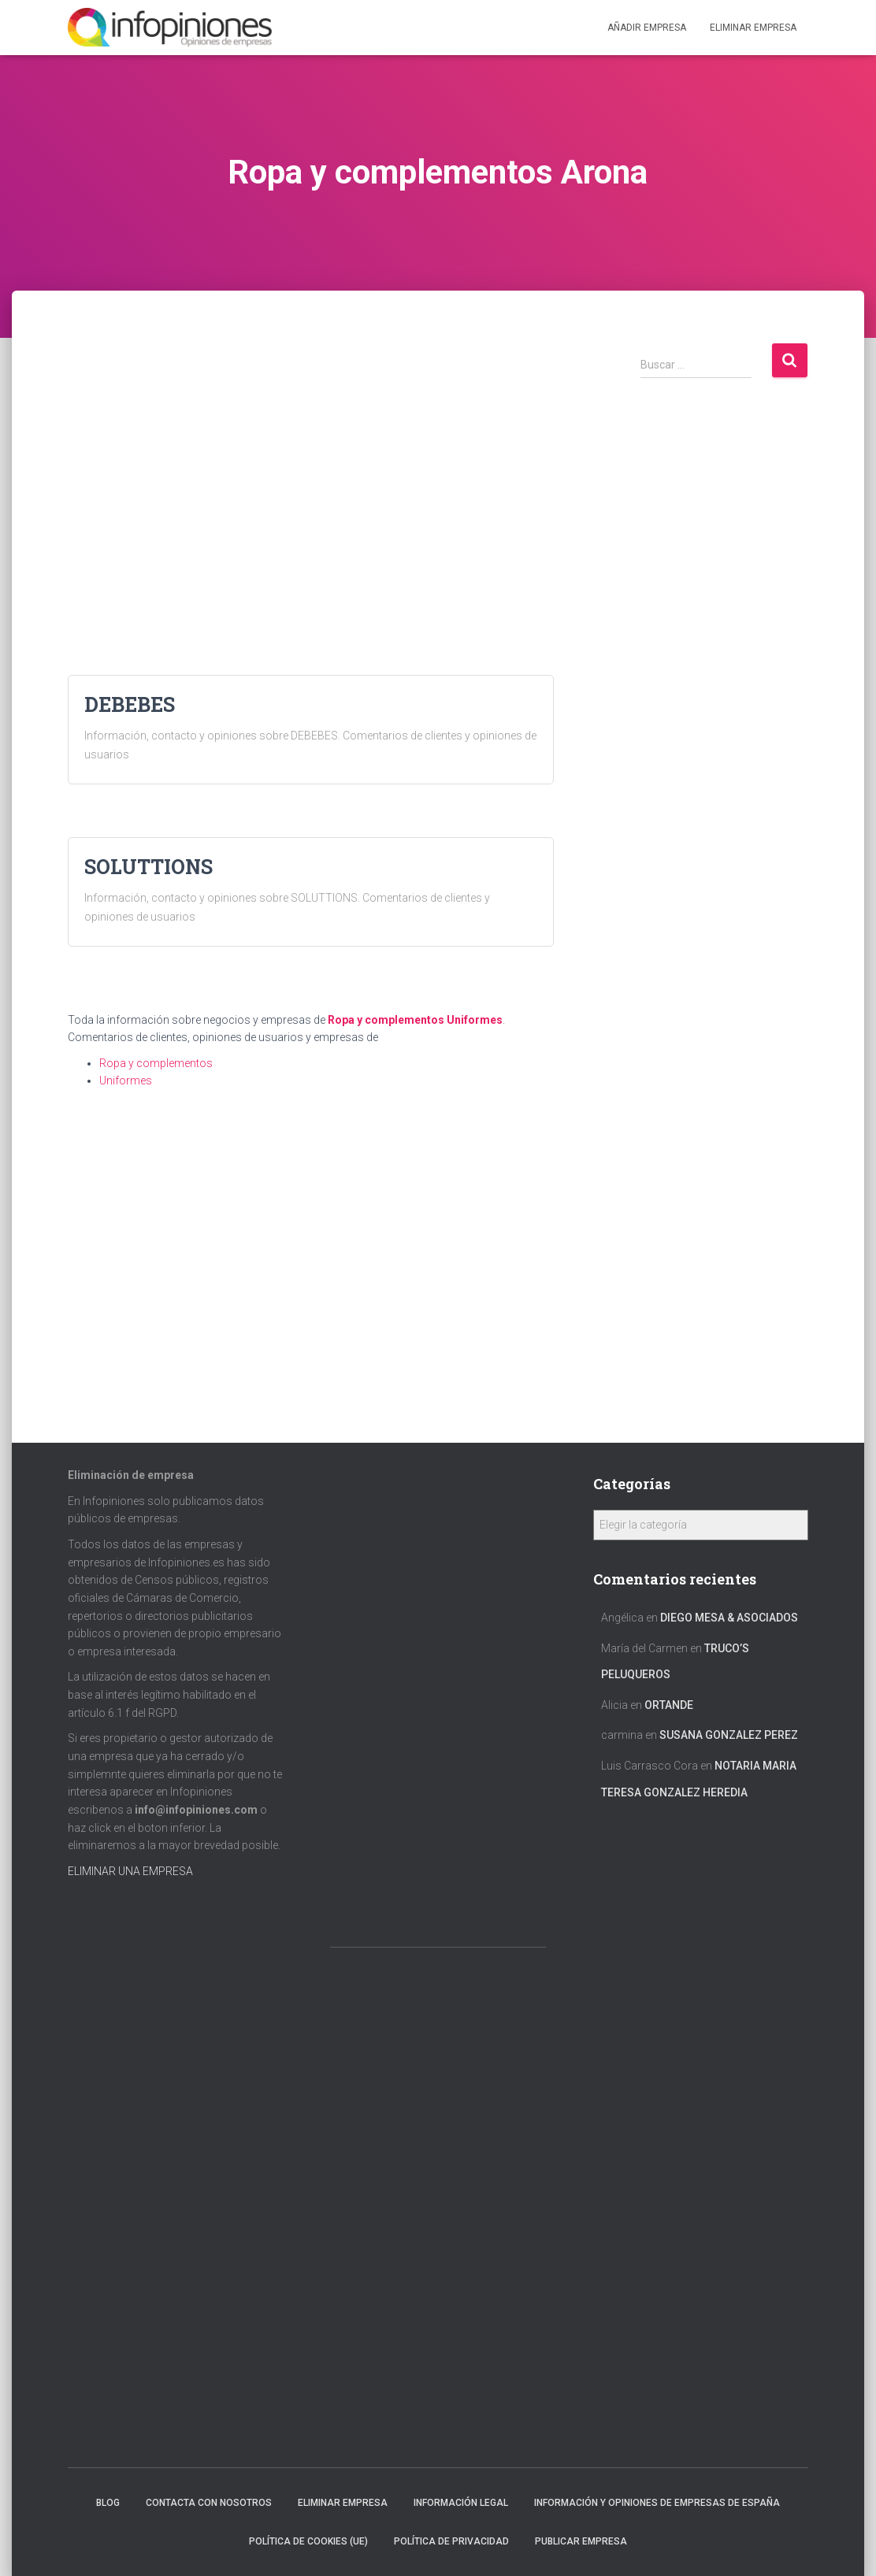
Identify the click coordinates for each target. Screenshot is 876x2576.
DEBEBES (129, 704)
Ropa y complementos (386, 1020)
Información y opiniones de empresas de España (657, 2502)
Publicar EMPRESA (581, 2541)
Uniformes (475, 1020)
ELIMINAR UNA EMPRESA (130, 1871)
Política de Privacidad (451, 2541)
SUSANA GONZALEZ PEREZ (728, 1735)
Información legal (461, 2502)
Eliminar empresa (343, 2502)
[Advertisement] (311, 452)
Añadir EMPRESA (646, 27)
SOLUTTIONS (148, 867)
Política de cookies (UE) (308, 2541)
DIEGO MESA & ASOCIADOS (729, 1617)
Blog (108, 2502)
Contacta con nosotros (209, 2502)
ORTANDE (668, 1705)
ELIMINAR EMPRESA (753, 27)
